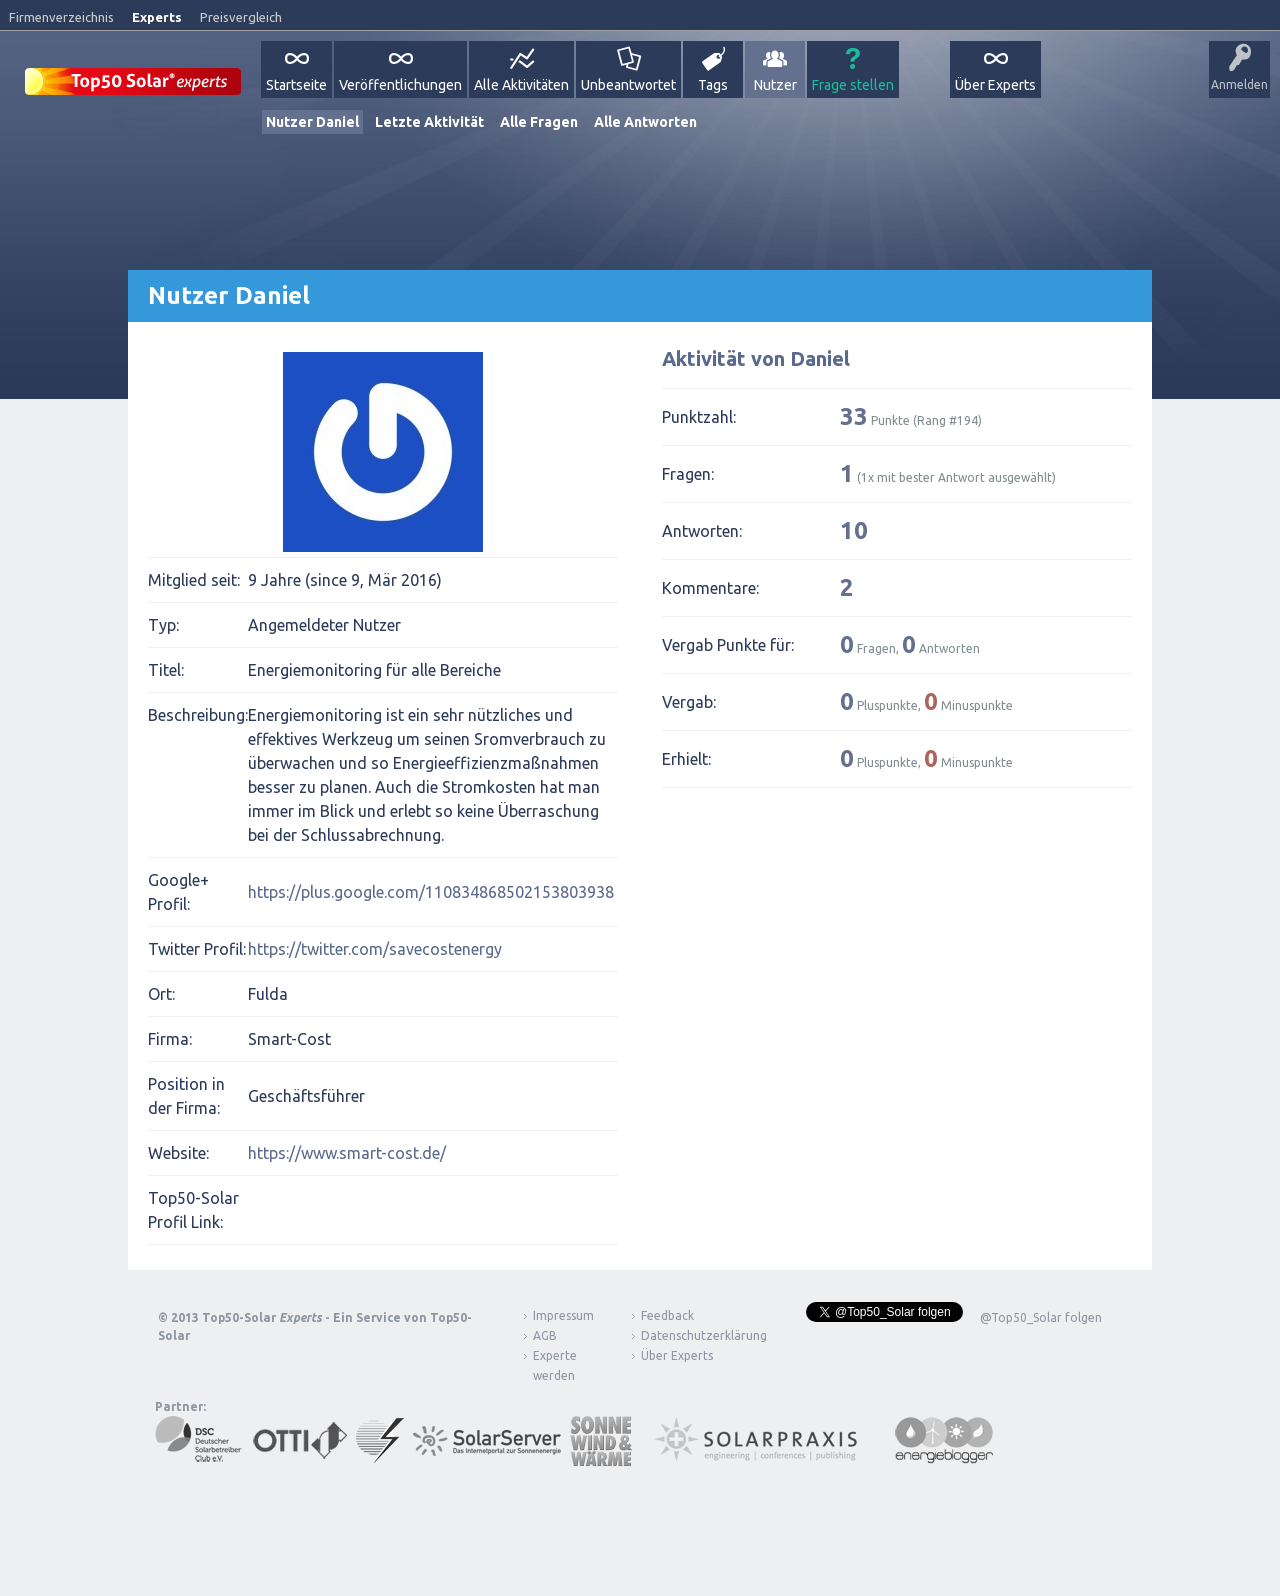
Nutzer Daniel (312, 122)
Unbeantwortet (628, 85)
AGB (545, 1335)
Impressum (563, 1315)
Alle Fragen (539, 122)
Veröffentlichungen (400, 85)
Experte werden (555, 1365)
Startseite (296, 85)
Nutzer (775, 85)
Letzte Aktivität (429, 122)
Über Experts (995, 85)
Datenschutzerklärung (689, 1335)
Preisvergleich (241, 17)
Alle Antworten (645, 122)
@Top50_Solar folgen (1041, 1317)
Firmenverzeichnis (61, 17)
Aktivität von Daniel (756, 358)
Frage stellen (853, 85)
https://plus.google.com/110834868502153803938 (431, 892)
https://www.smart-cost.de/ (347, 1153)
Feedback (667, 1315)
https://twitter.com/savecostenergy (375, 949)
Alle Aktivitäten (521, 85)
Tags (713, 85)
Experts (157, 17)
